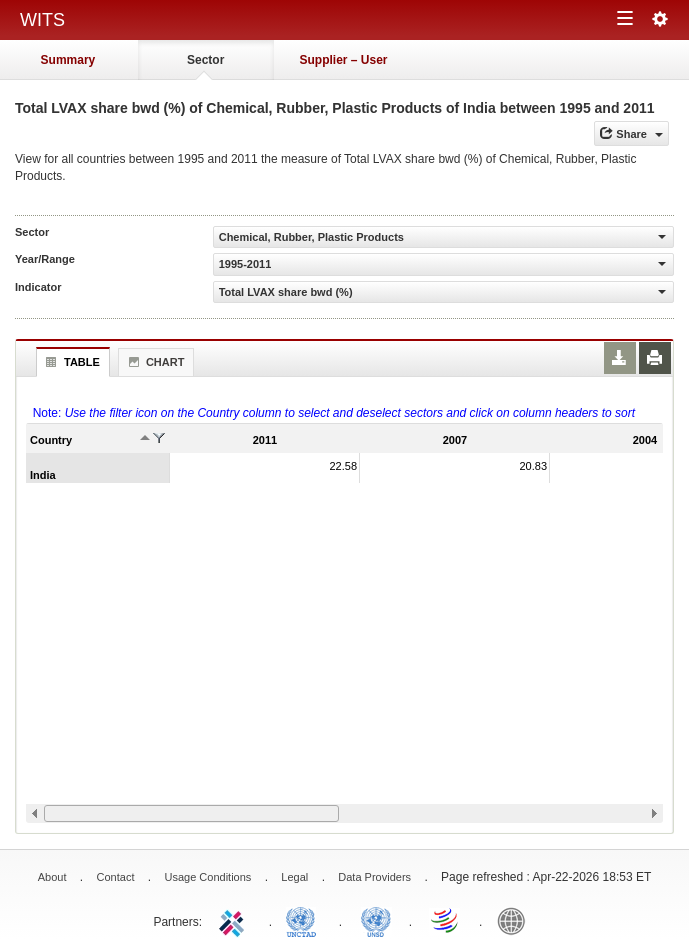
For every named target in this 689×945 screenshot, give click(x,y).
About (52, 877)
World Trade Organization (446, 920)
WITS (42, 20)
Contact (116, 877)
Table (70, 362)
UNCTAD (305, 920)
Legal (294, 877)
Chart (154, 362)
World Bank (516, 920)
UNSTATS (376, 920)
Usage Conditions (207, 877)
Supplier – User (343, 60)
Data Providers (374, 877)
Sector (205, 60)
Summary (68, 60)
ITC (235, 920)
